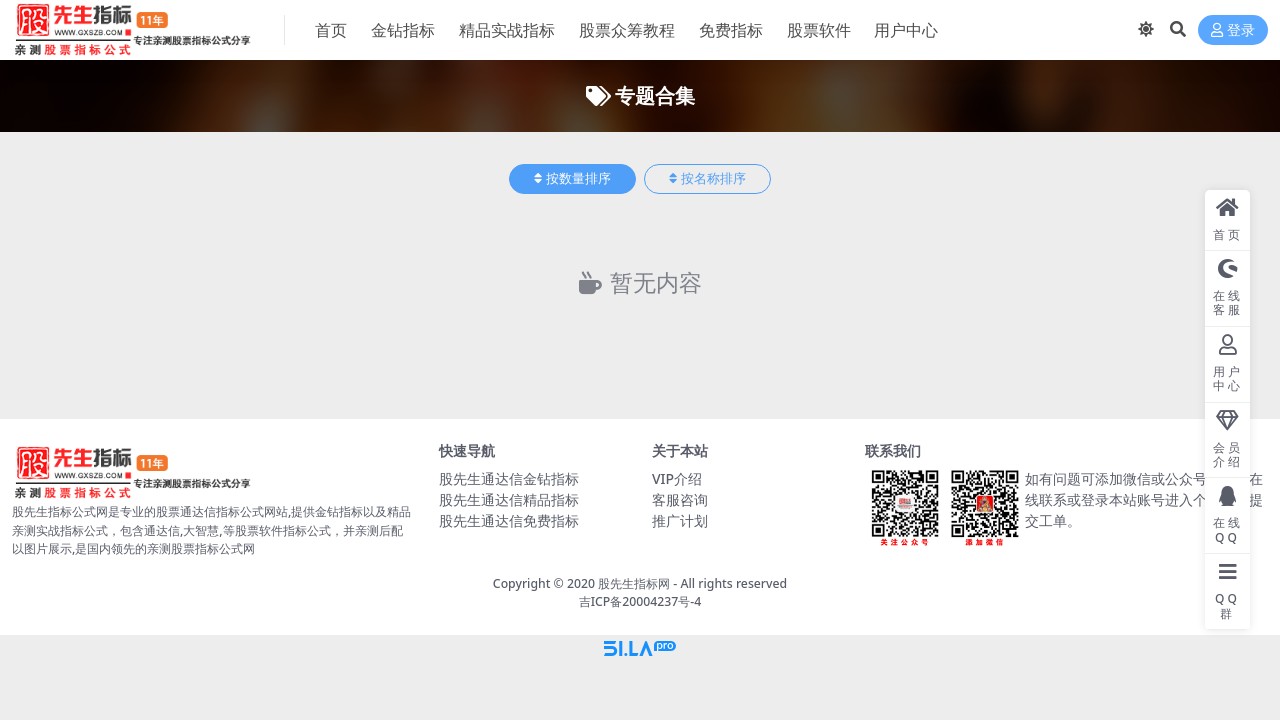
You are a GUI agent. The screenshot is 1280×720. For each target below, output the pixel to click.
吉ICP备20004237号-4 (640, 601)
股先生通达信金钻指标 (509, 478)
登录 (1233, 30)
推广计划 (680, 520)
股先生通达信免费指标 (509, 520)
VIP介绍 (677, 478)
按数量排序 (572, 178)
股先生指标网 (634, 583)
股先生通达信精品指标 (509, 499)
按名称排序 (707, 178)
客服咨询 (680, 499)
